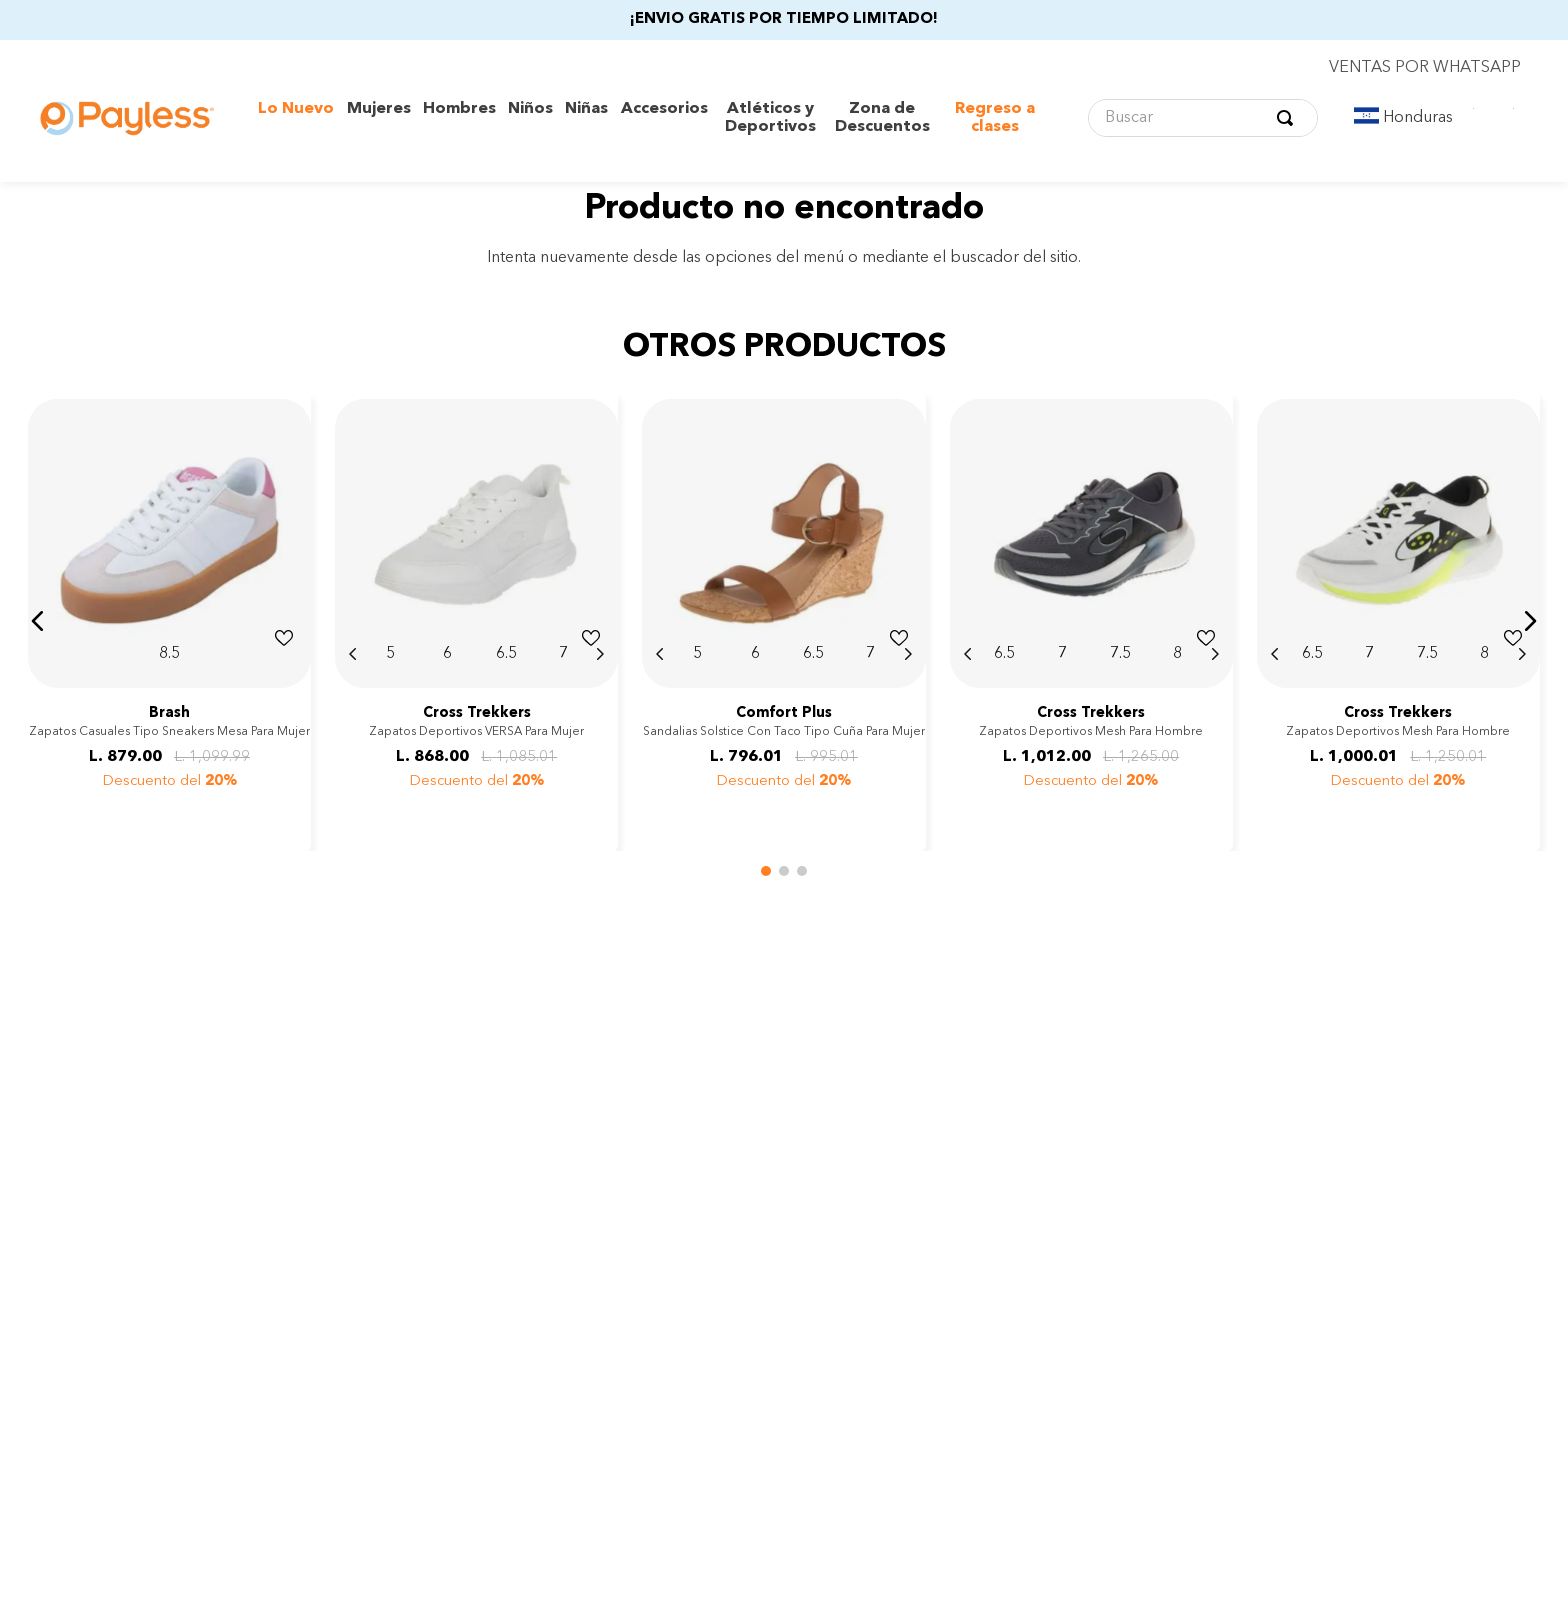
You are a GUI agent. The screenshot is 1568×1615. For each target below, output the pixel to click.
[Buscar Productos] (1289, 118)
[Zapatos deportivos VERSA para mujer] (476, 621)
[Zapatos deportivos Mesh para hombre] (1091, 621)
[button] (38, 621)
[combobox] (1203, 118)
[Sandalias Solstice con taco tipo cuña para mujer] (783, 621)
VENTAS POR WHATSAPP (1425, 68)
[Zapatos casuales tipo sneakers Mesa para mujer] (169, 621)
